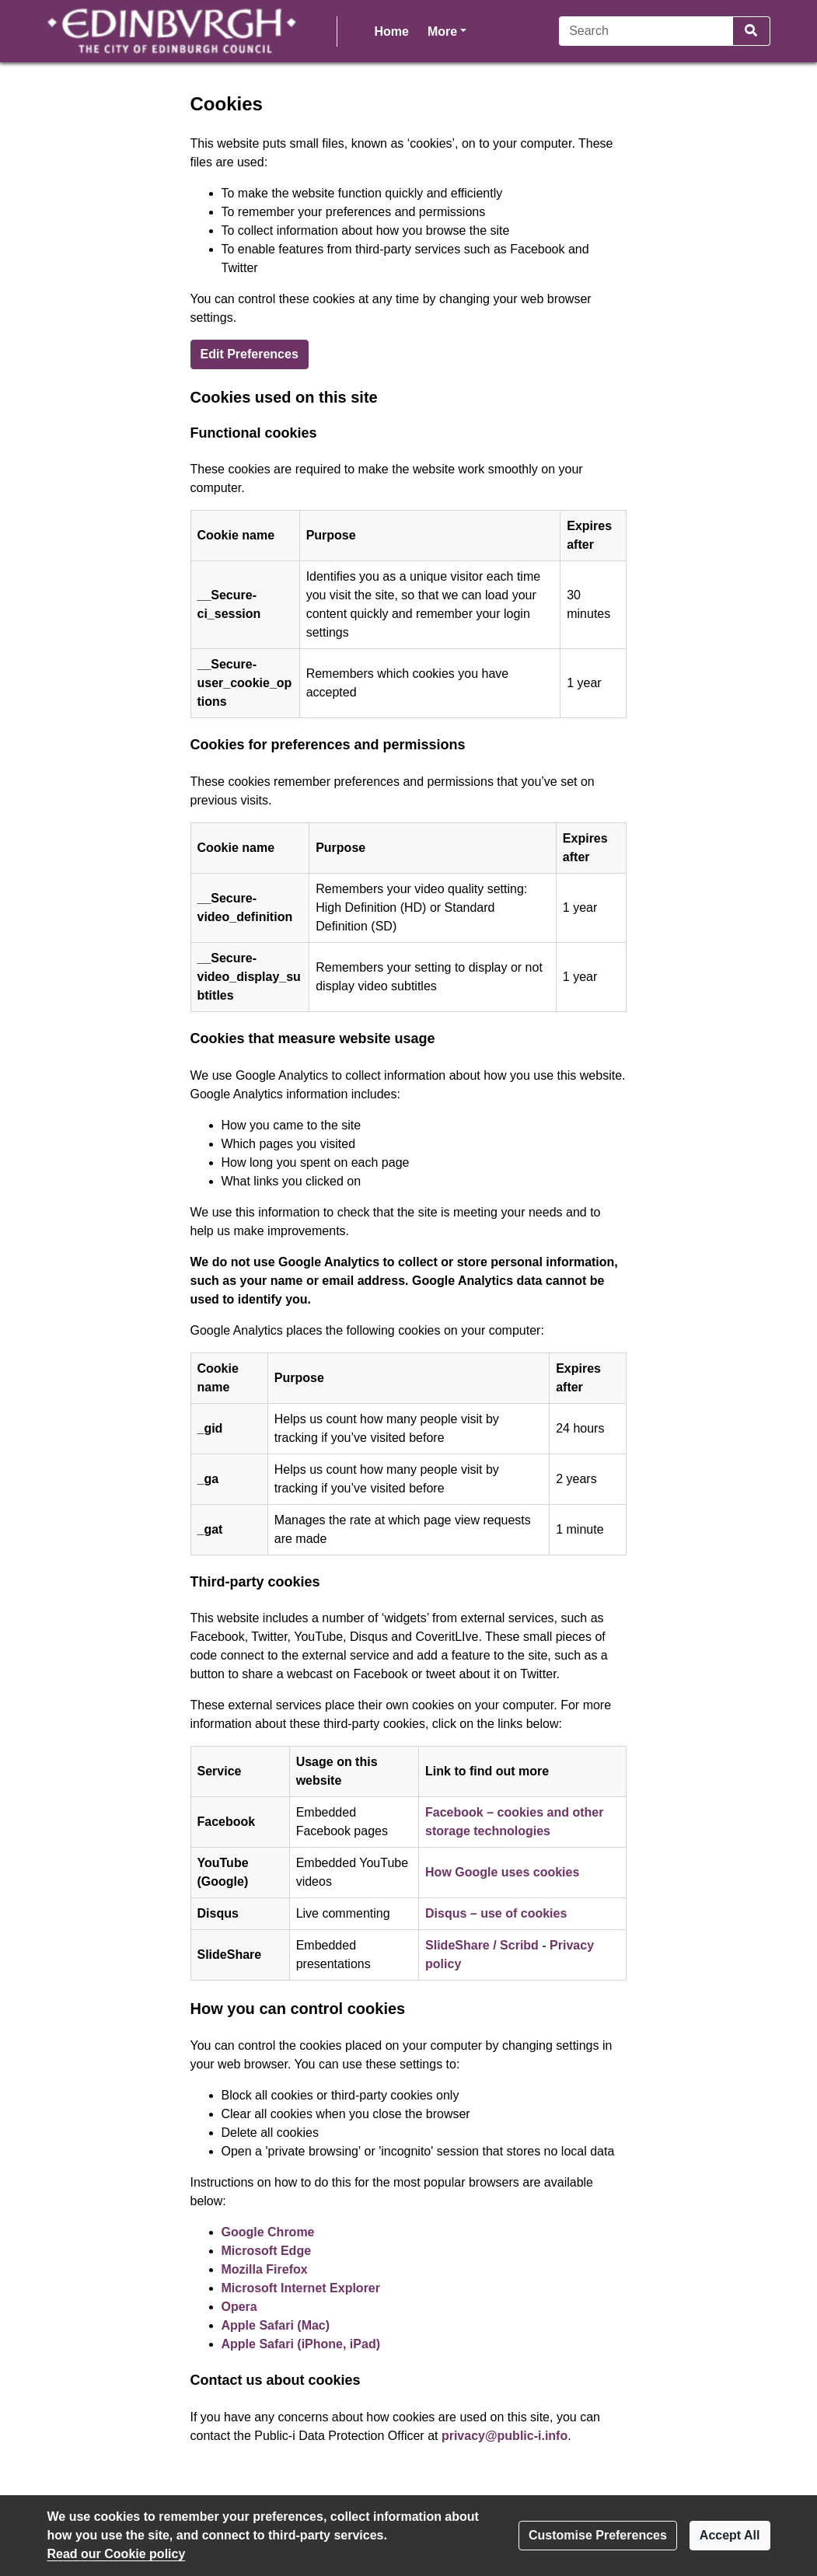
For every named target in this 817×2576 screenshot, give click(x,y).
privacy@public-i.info (504, 2435)
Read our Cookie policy (116, 2553)
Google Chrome (268, 2232)
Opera (239, 2306)
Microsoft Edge (267, 2250)
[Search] (646, 31)
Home (392, 31)
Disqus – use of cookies (496, 1913)
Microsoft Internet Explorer (301, 2288)
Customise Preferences (598, 2535)
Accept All (730, 2535)
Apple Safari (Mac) (276, 2325)
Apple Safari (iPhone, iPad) (301, 2344)
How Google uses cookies (502, 1872)
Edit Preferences (250, 354)
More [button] (447, 30)
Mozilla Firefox (265, 2269)
